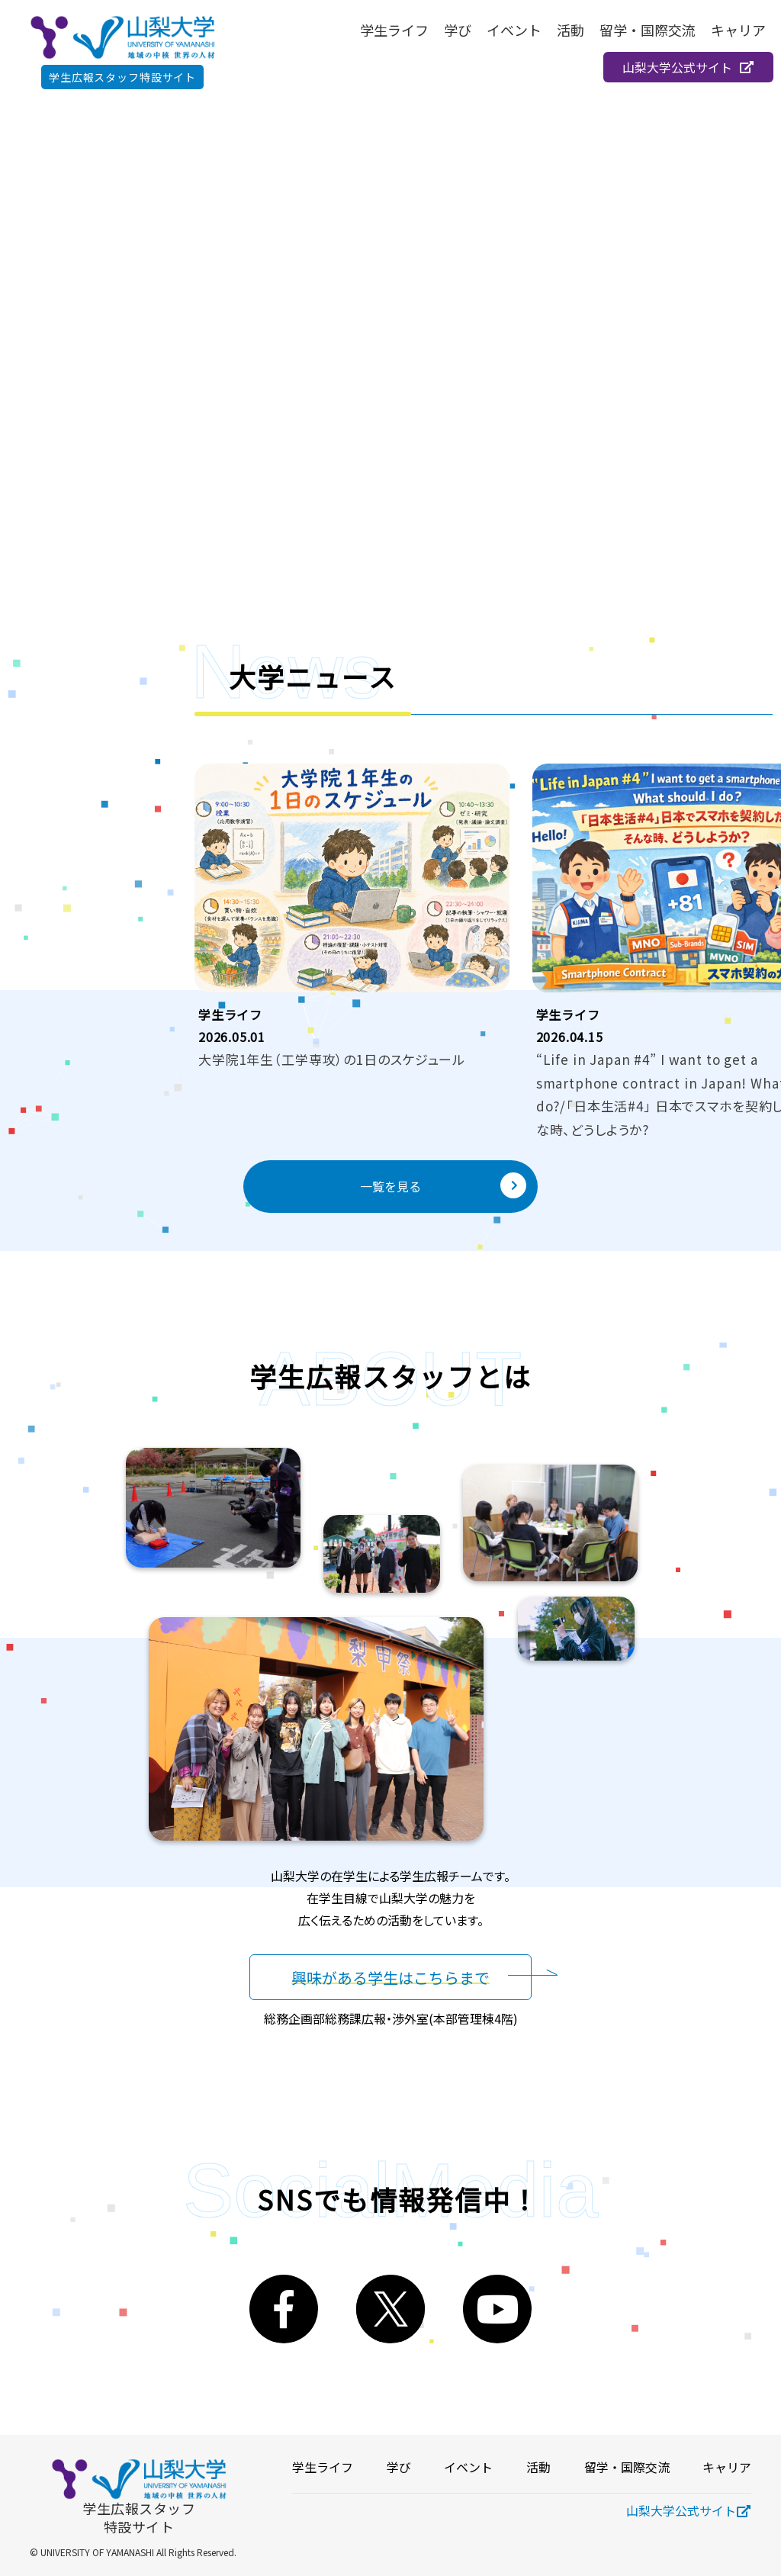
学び (457, 30)
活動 (570, 30)
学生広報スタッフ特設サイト (122, 77)
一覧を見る (443, 1185)
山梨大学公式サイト (688, 67)
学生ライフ (394, 30)
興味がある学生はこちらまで (390, 1977)
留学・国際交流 (647, 30)
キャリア (738, 30)
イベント (514, 30)
